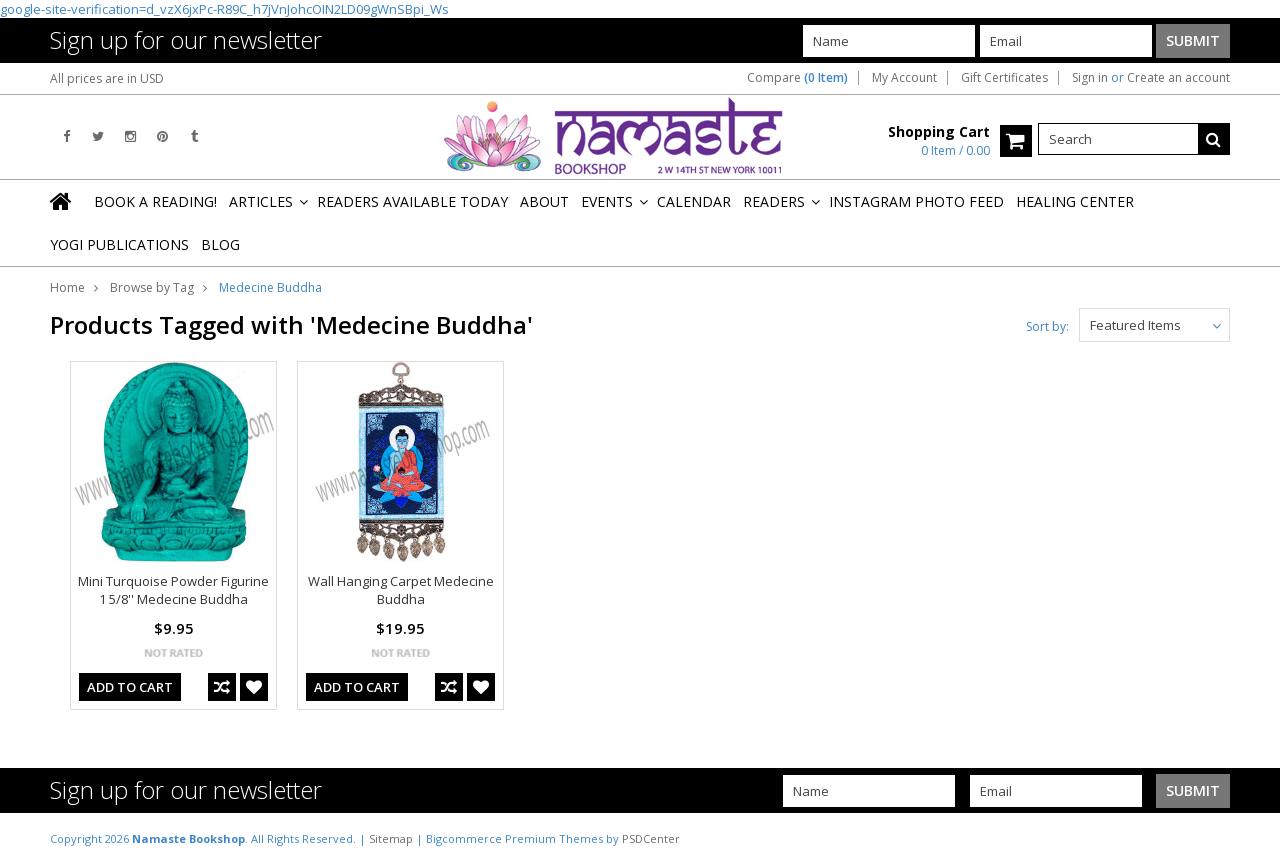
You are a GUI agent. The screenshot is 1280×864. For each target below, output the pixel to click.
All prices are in (107, 78)
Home (67, 287)
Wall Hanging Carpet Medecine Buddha (401, 590)
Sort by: (1047, 326)
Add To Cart (130, 687)
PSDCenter (651, 838)
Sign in (1090, 78)
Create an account (1178, 78)
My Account (904, 78)
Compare (797, 78)
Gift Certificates (1004, 78)
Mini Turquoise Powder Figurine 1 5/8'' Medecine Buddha (173, 590)
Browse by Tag (152, 287)
